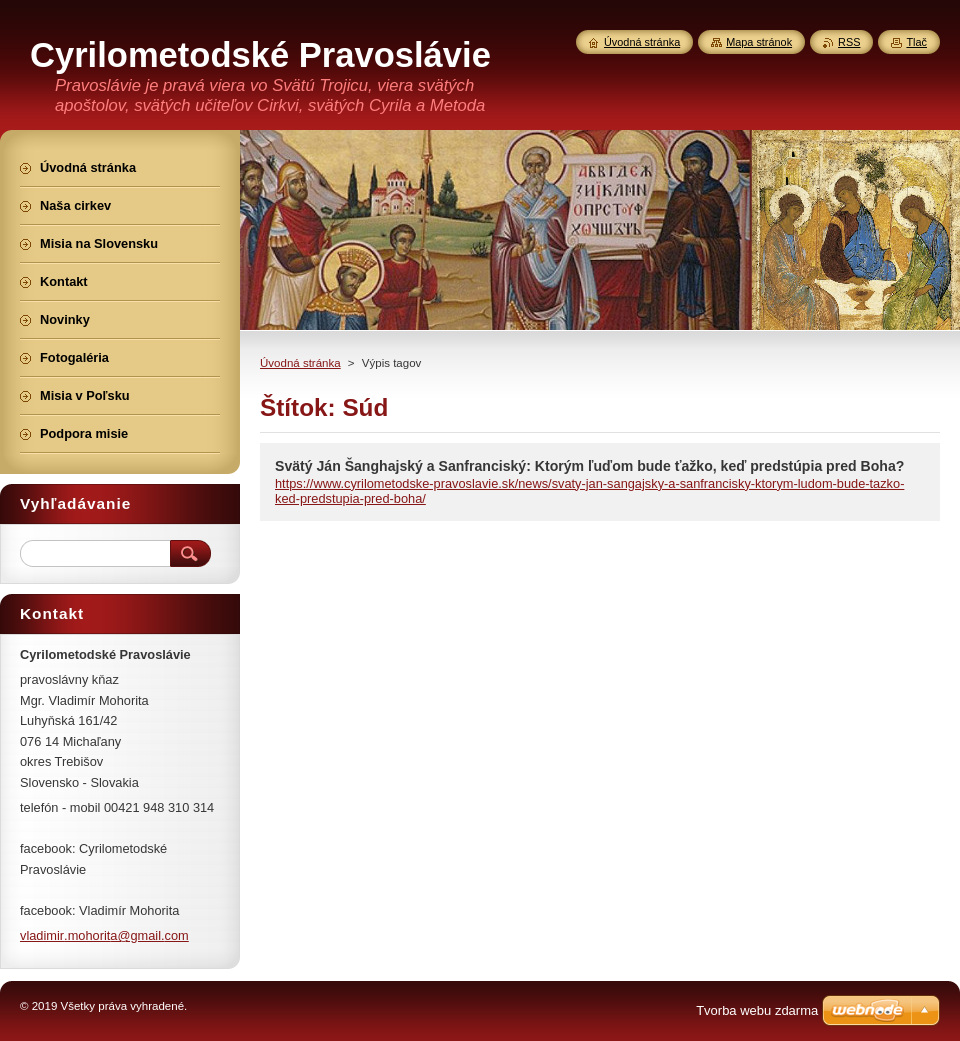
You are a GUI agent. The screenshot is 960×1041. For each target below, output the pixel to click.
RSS (849, 42)
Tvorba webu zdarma (757, 1010)
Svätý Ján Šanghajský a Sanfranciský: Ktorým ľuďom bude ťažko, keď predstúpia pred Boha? (589, 466)
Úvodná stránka (300, 363)
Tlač (916, 42)
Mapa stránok (759, 42)
